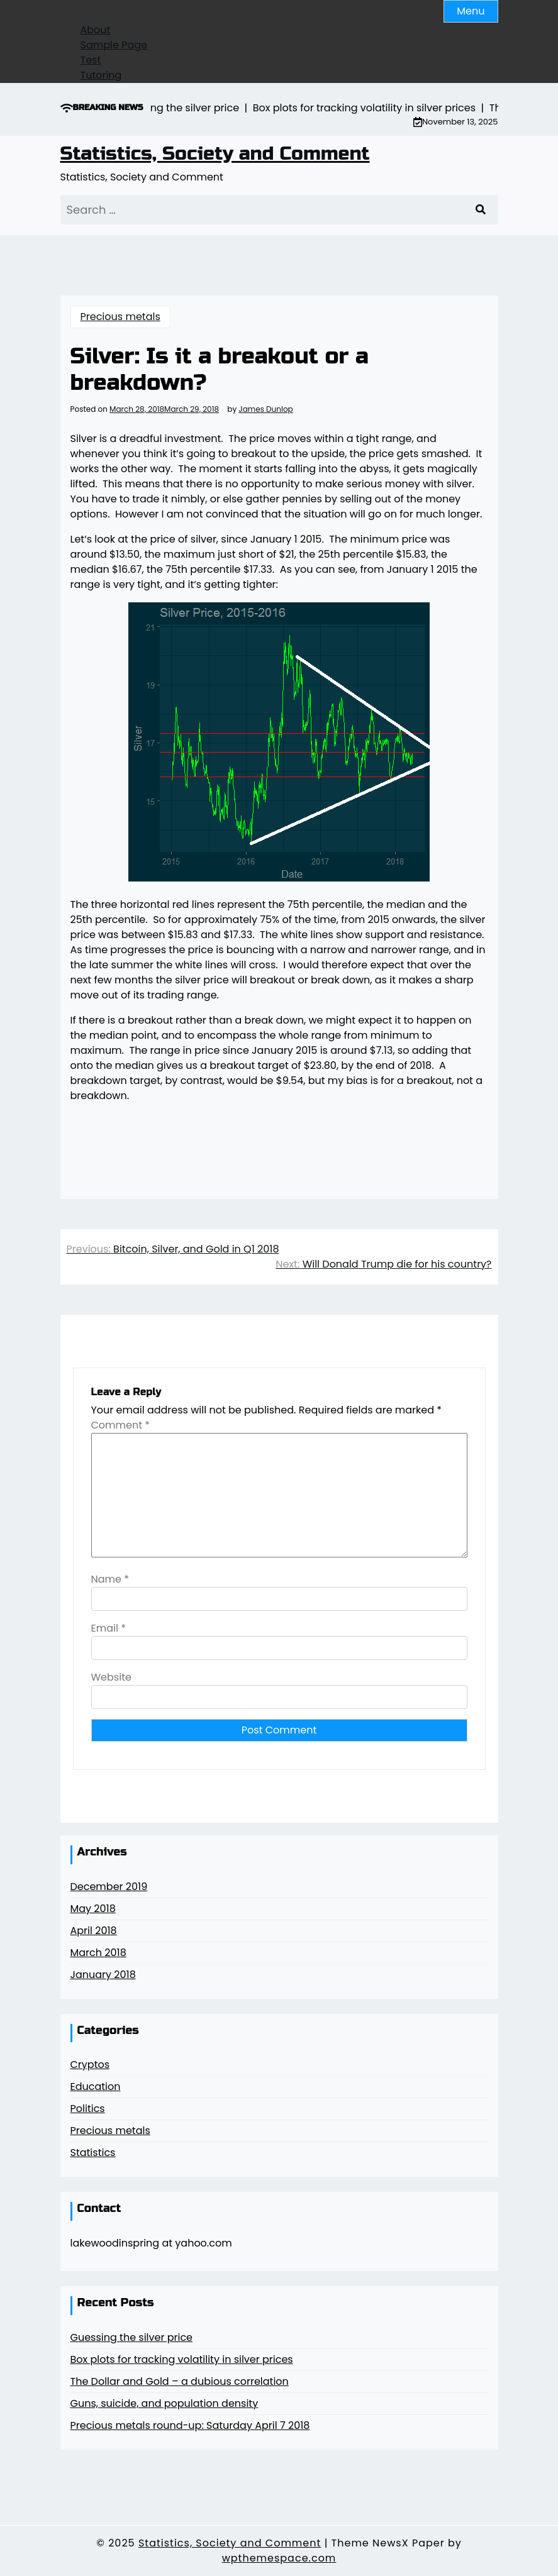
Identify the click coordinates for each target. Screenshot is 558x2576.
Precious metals (120, 316)
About (96, 30)
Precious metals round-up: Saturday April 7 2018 (190, 2425)
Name (110, 1579)
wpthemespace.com (279, 2558)
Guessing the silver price (131, 2337)
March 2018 (98, 1952)
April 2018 (93, 1930)
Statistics (93, 2152)
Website (111, 1677)
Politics (87, 2108)
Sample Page (114, 45)
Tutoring (101, 75)
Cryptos (90, 2064)
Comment (120, 1425)
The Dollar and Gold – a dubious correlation (179, 2381)
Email (108, 1628)
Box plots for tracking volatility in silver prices (181, 2359)
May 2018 (93, 1908)
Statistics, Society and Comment (215, 153)
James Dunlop (265, 409)
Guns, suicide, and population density (164, 2403)
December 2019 (109, 1886)
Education (95, 2086)
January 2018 (103, 1974)
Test (91, 60)
